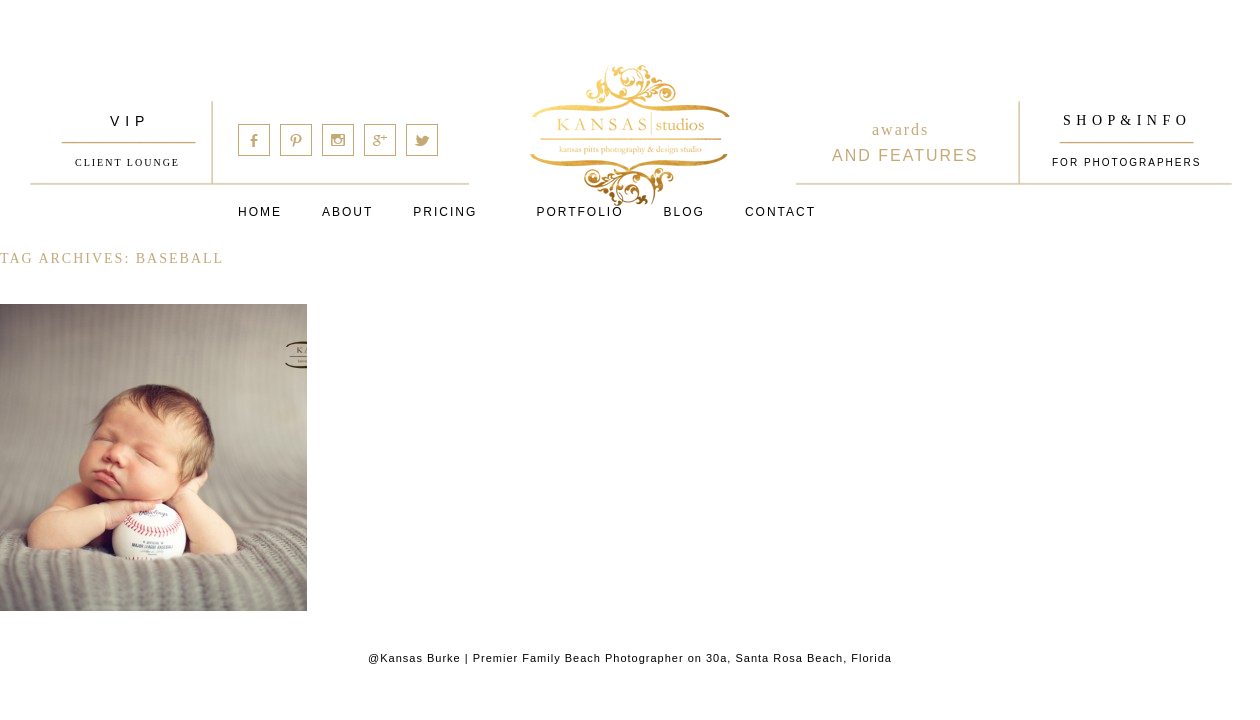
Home (260, 212)
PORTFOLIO (579, 212)
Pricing (445, 212)
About (347, 212)
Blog (684, 212)
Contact (780, 212)
